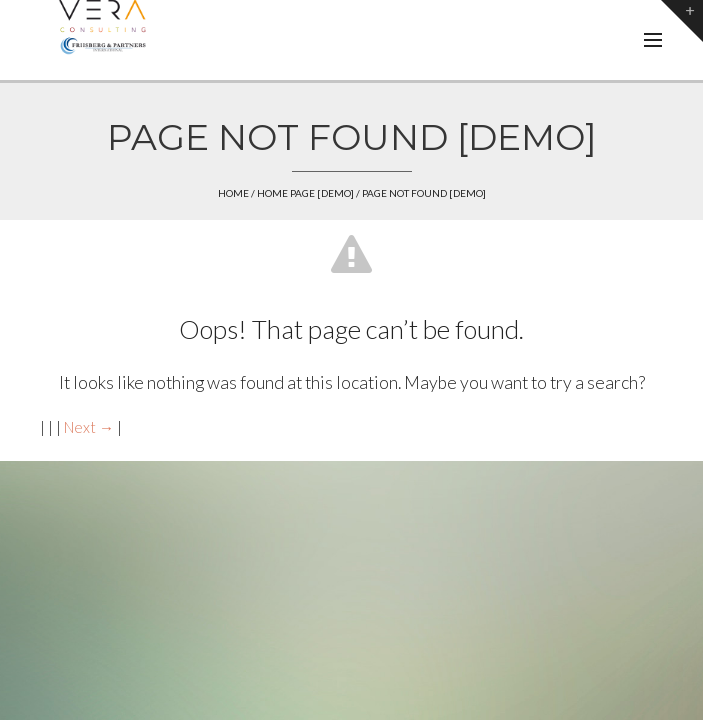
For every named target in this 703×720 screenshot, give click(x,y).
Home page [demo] (305, 193)
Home (233, 193)
